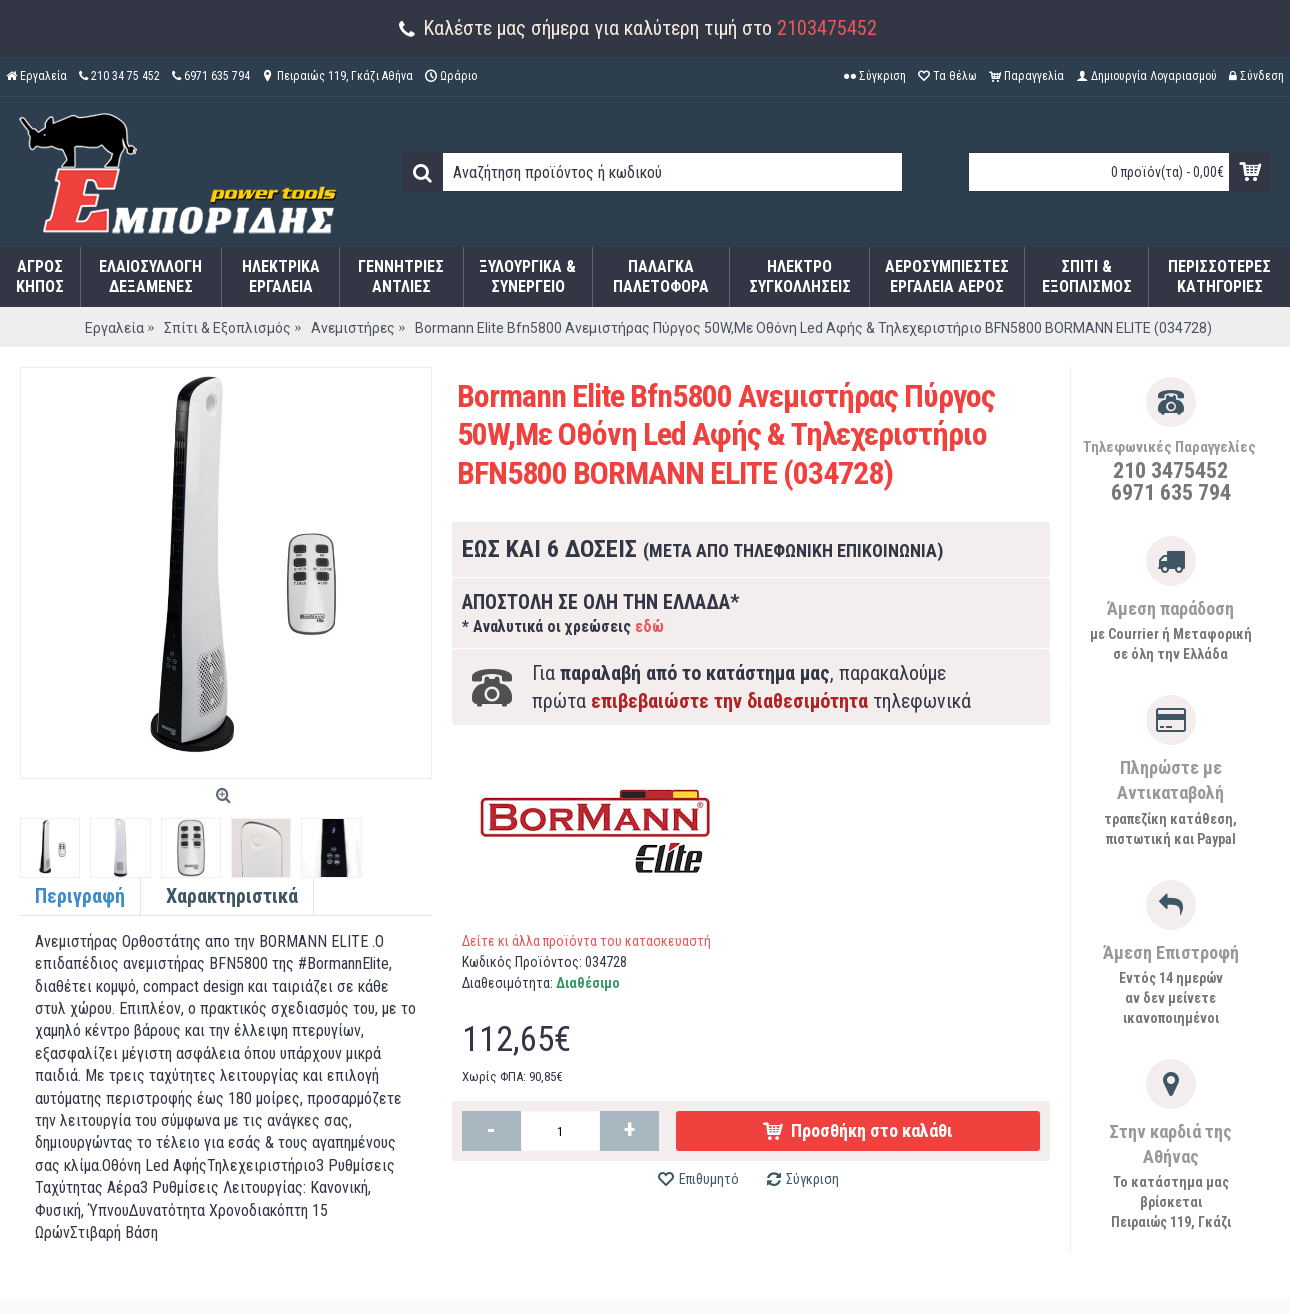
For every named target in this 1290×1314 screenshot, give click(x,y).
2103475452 (827, 28)
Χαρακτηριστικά (232, 896)
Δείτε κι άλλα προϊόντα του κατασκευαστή (586, 941)
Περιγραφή (80, 896)
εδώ (649, 626)
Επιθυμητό (709, 1179)
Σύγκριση (812, 1179)
